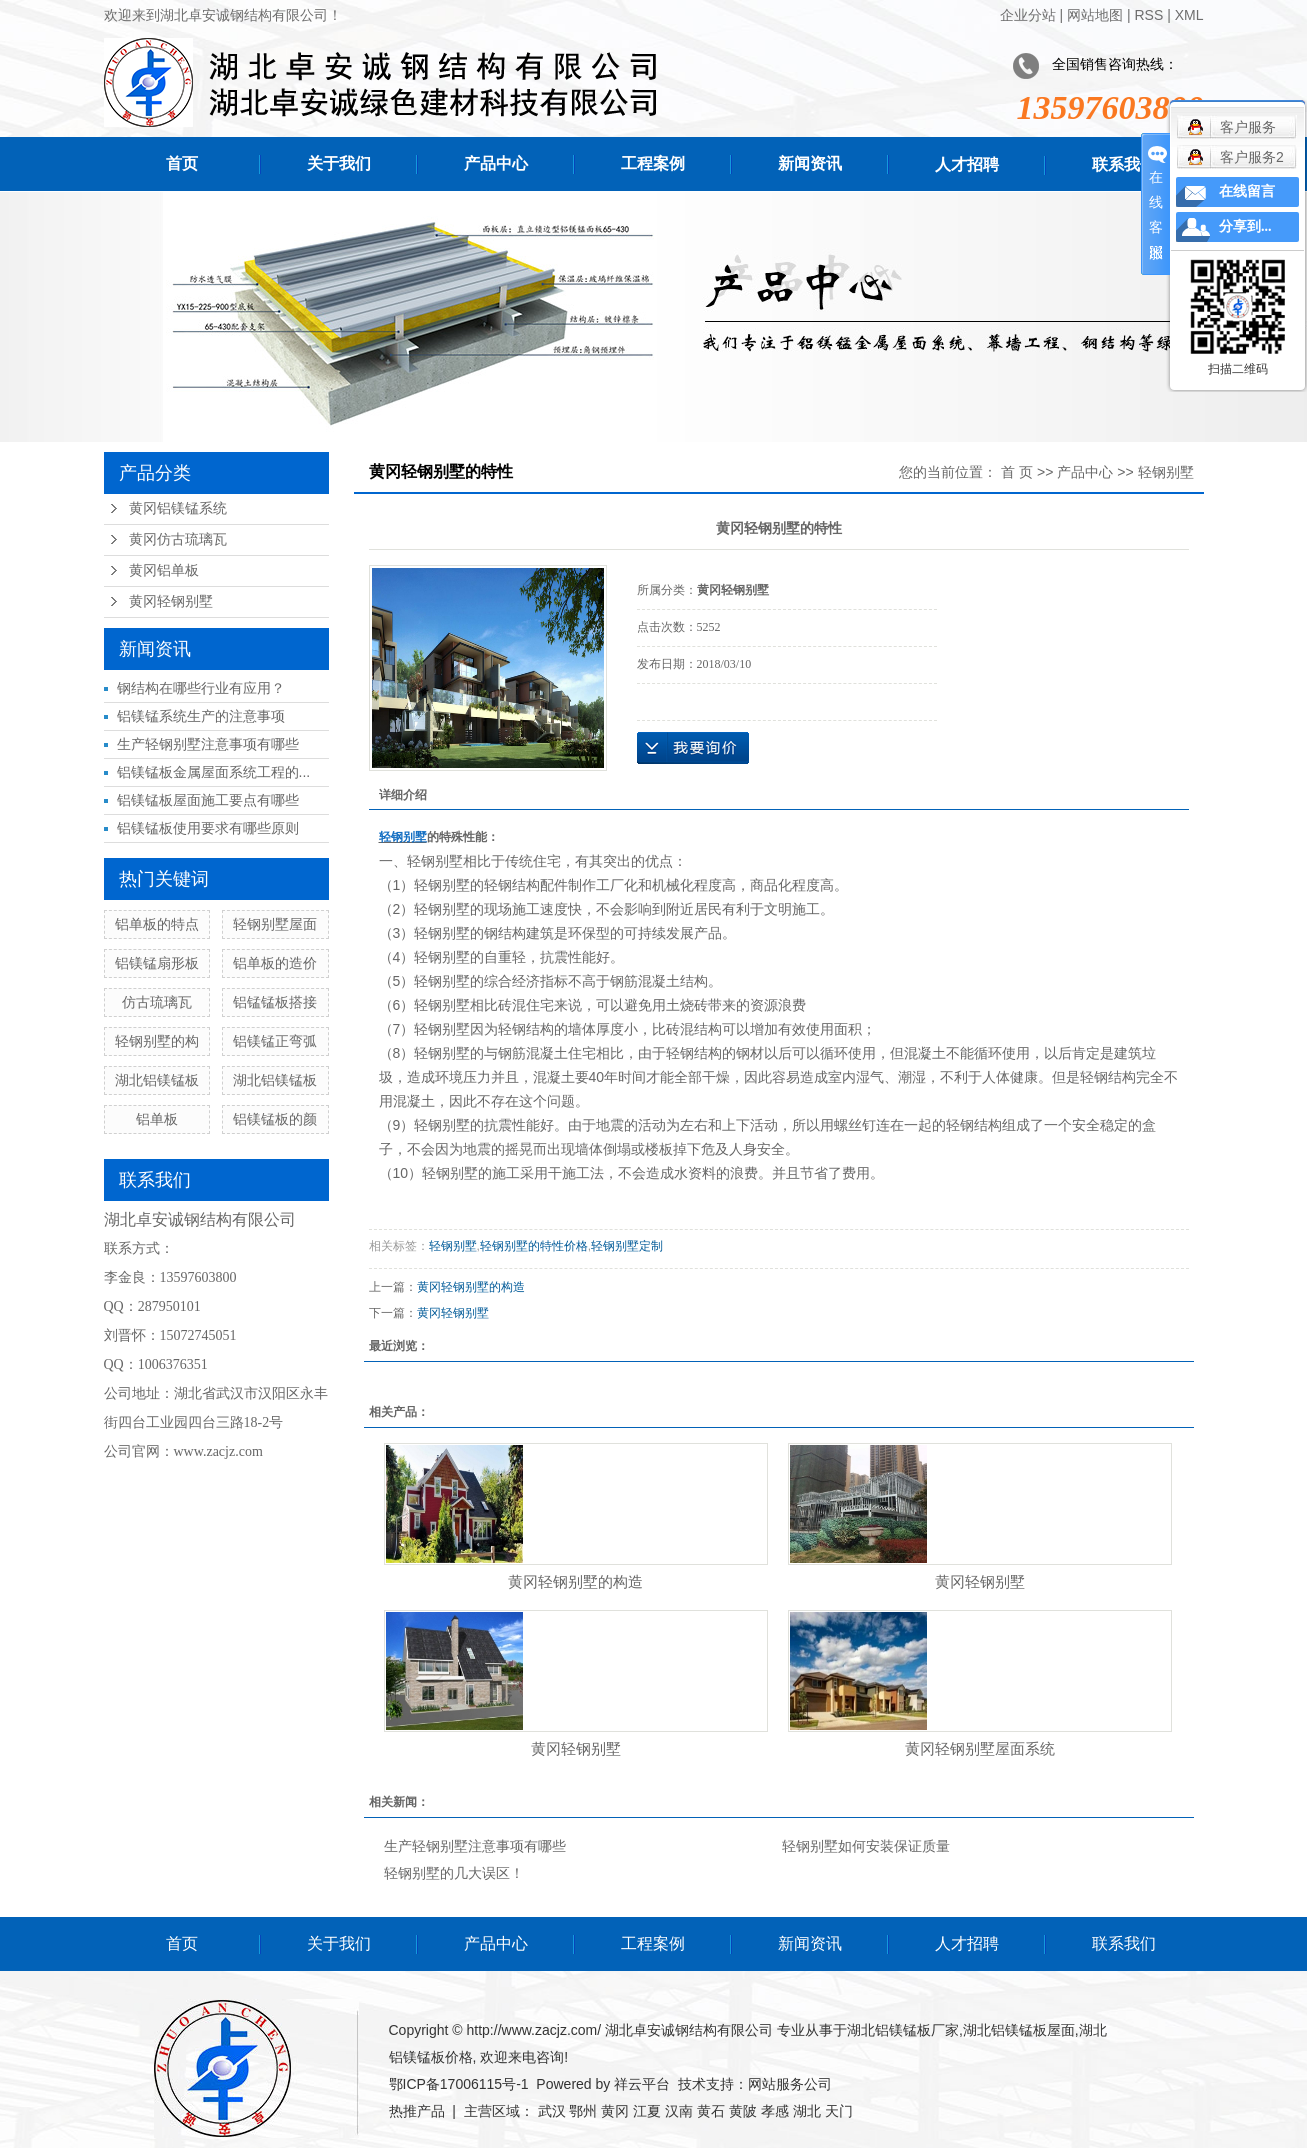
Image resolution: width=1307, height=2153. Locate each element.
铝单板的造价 (275, 963)
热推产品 (417, 2111)
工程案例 (653, 163)
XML (1189, 15)
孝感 (775, 2111)
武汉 (552, 2111)
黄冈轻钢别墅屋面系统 (980, 1748)
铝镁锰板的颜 (275, 1119)
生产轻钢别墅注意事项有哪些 (208, 744)
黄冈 (615, 2111)
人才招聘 (967, 164)
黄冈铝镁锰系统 (178, 508)
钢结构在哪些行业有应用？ (201, 688)
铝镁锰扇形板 (157, 963)
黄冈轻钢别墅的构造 (471, 1287)
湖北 (807, 2111)
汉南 (679, 2111)
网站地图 (1095, 15)
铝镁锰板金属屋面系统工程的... (214, 772)
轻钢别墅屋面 (275, 924)
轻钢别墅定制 (627, 1246)
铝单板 (157, 1119)
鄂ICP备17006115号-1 (459, 2084)
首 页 (1017, 472)
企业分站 (1028, 15)
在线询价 (693, 748)
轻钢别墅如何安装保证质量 (866, 1846)
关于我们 (339, 163)
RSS (1148, 15)
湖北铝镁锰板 (157, 1080)
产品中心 (496, 163)
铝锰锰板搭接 (275, 1002)
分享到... (1245, 226)
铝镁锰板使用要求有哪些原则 (208, 828)
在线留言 (1247, 191)
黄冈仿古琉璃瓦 (178, 539)
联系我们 (1124, 164)
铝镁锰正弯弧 (275, 1041)
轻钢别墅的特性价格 (534, 1246)
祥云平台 (642, 2084)
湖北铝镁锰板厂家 (903, 2030)
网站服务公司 (790, 2084)
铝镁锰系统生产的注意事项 (201, 716)
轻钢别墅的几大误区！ (454, 1873)
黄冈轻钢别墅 (171, 601)
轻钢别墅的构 (157, 1041)
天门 (839, 2111)
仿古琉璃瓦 (157, 1002)
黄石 (711, 2111)
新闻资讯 (810, 163)
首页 (182, 163)
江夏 (647, 2111)
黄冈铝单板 (164, 570)
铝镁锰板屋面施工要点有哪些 (208, 800)
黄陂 (743, 2111)
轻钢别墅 (1166, 472)
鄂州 (583, 2111)
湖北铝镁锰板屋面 (1019, 2030)
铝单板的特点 (157, 924)
